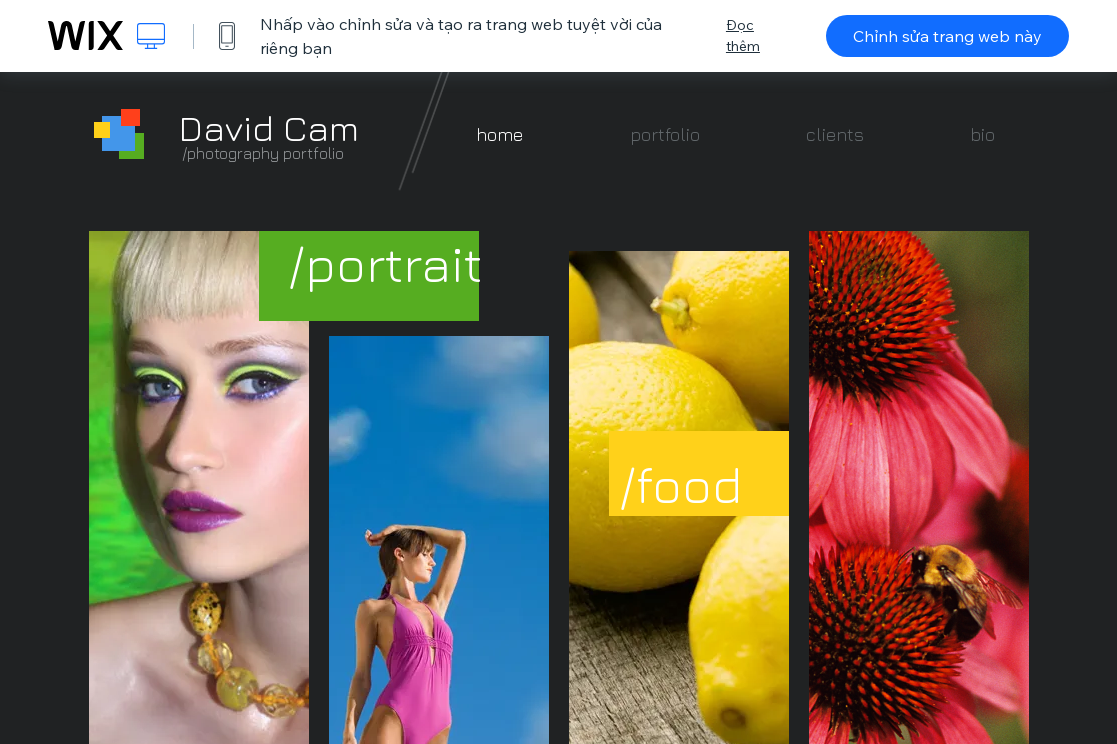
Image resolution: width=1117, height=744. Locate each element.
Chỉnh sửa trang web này (947, 36)
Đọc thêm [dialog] (743, 35)
